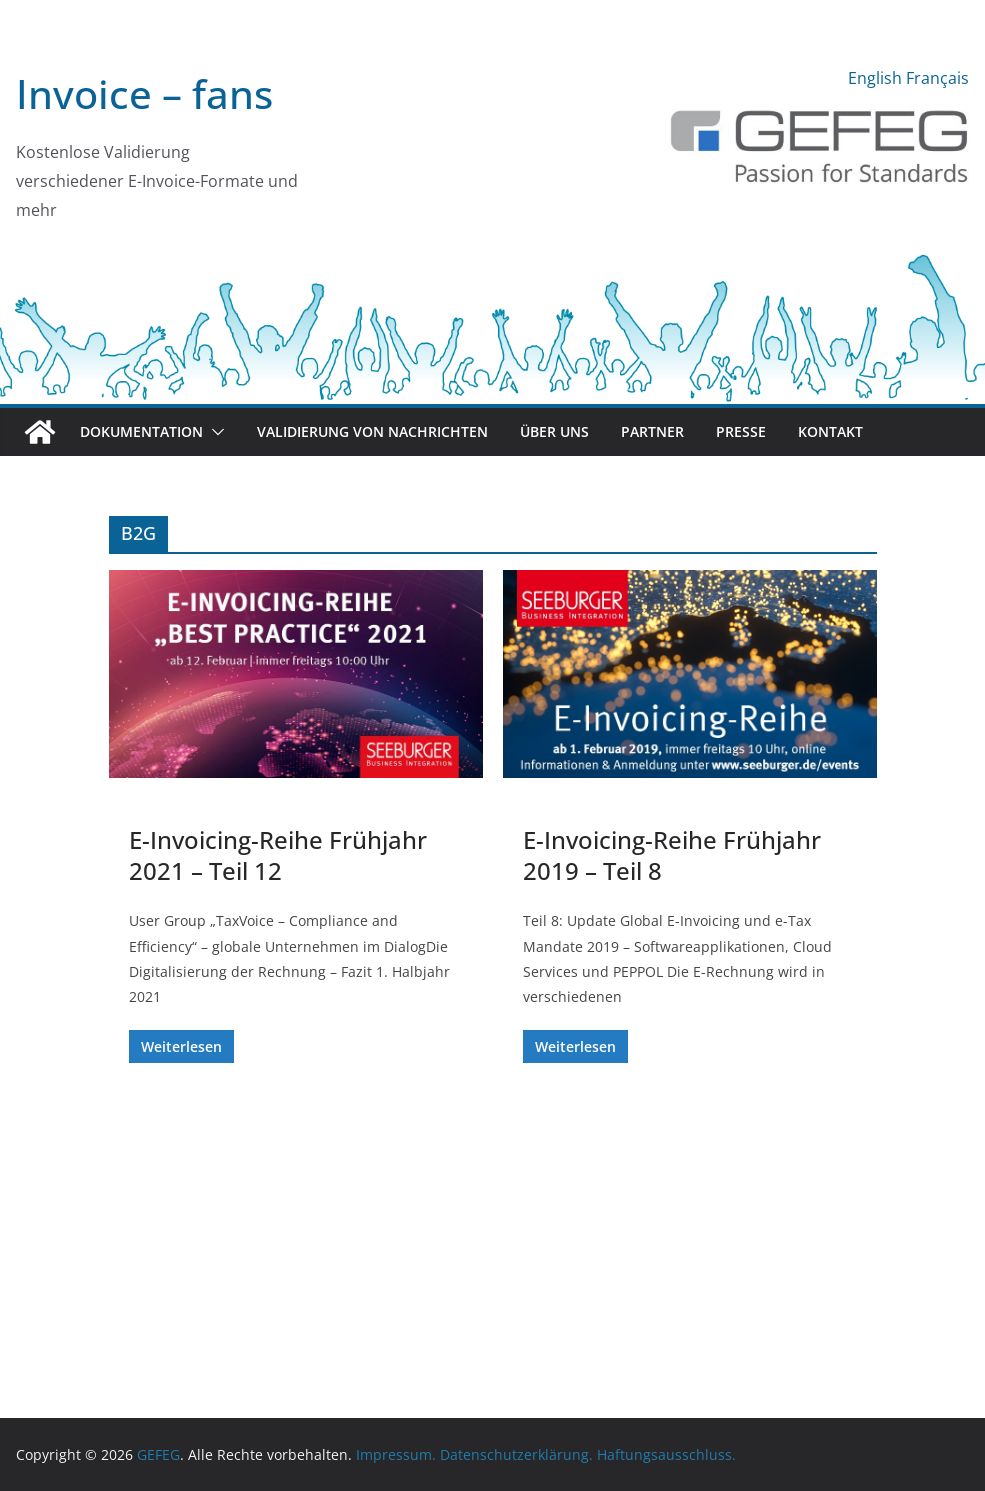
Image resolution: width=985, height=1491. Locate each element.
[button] (214, 432)
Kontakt (830, 431)
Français (937, 78)
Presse (741, 431)
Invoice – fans (144, 93)
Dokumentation (141, 431)
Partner (652, 431)
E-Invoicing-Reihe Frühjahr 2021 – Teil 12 (278, 855)
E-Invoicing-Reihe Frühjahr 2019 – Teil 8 (672, 855)
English (875, 78)
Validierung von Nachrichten (372, 431)
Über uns (554, 431)
